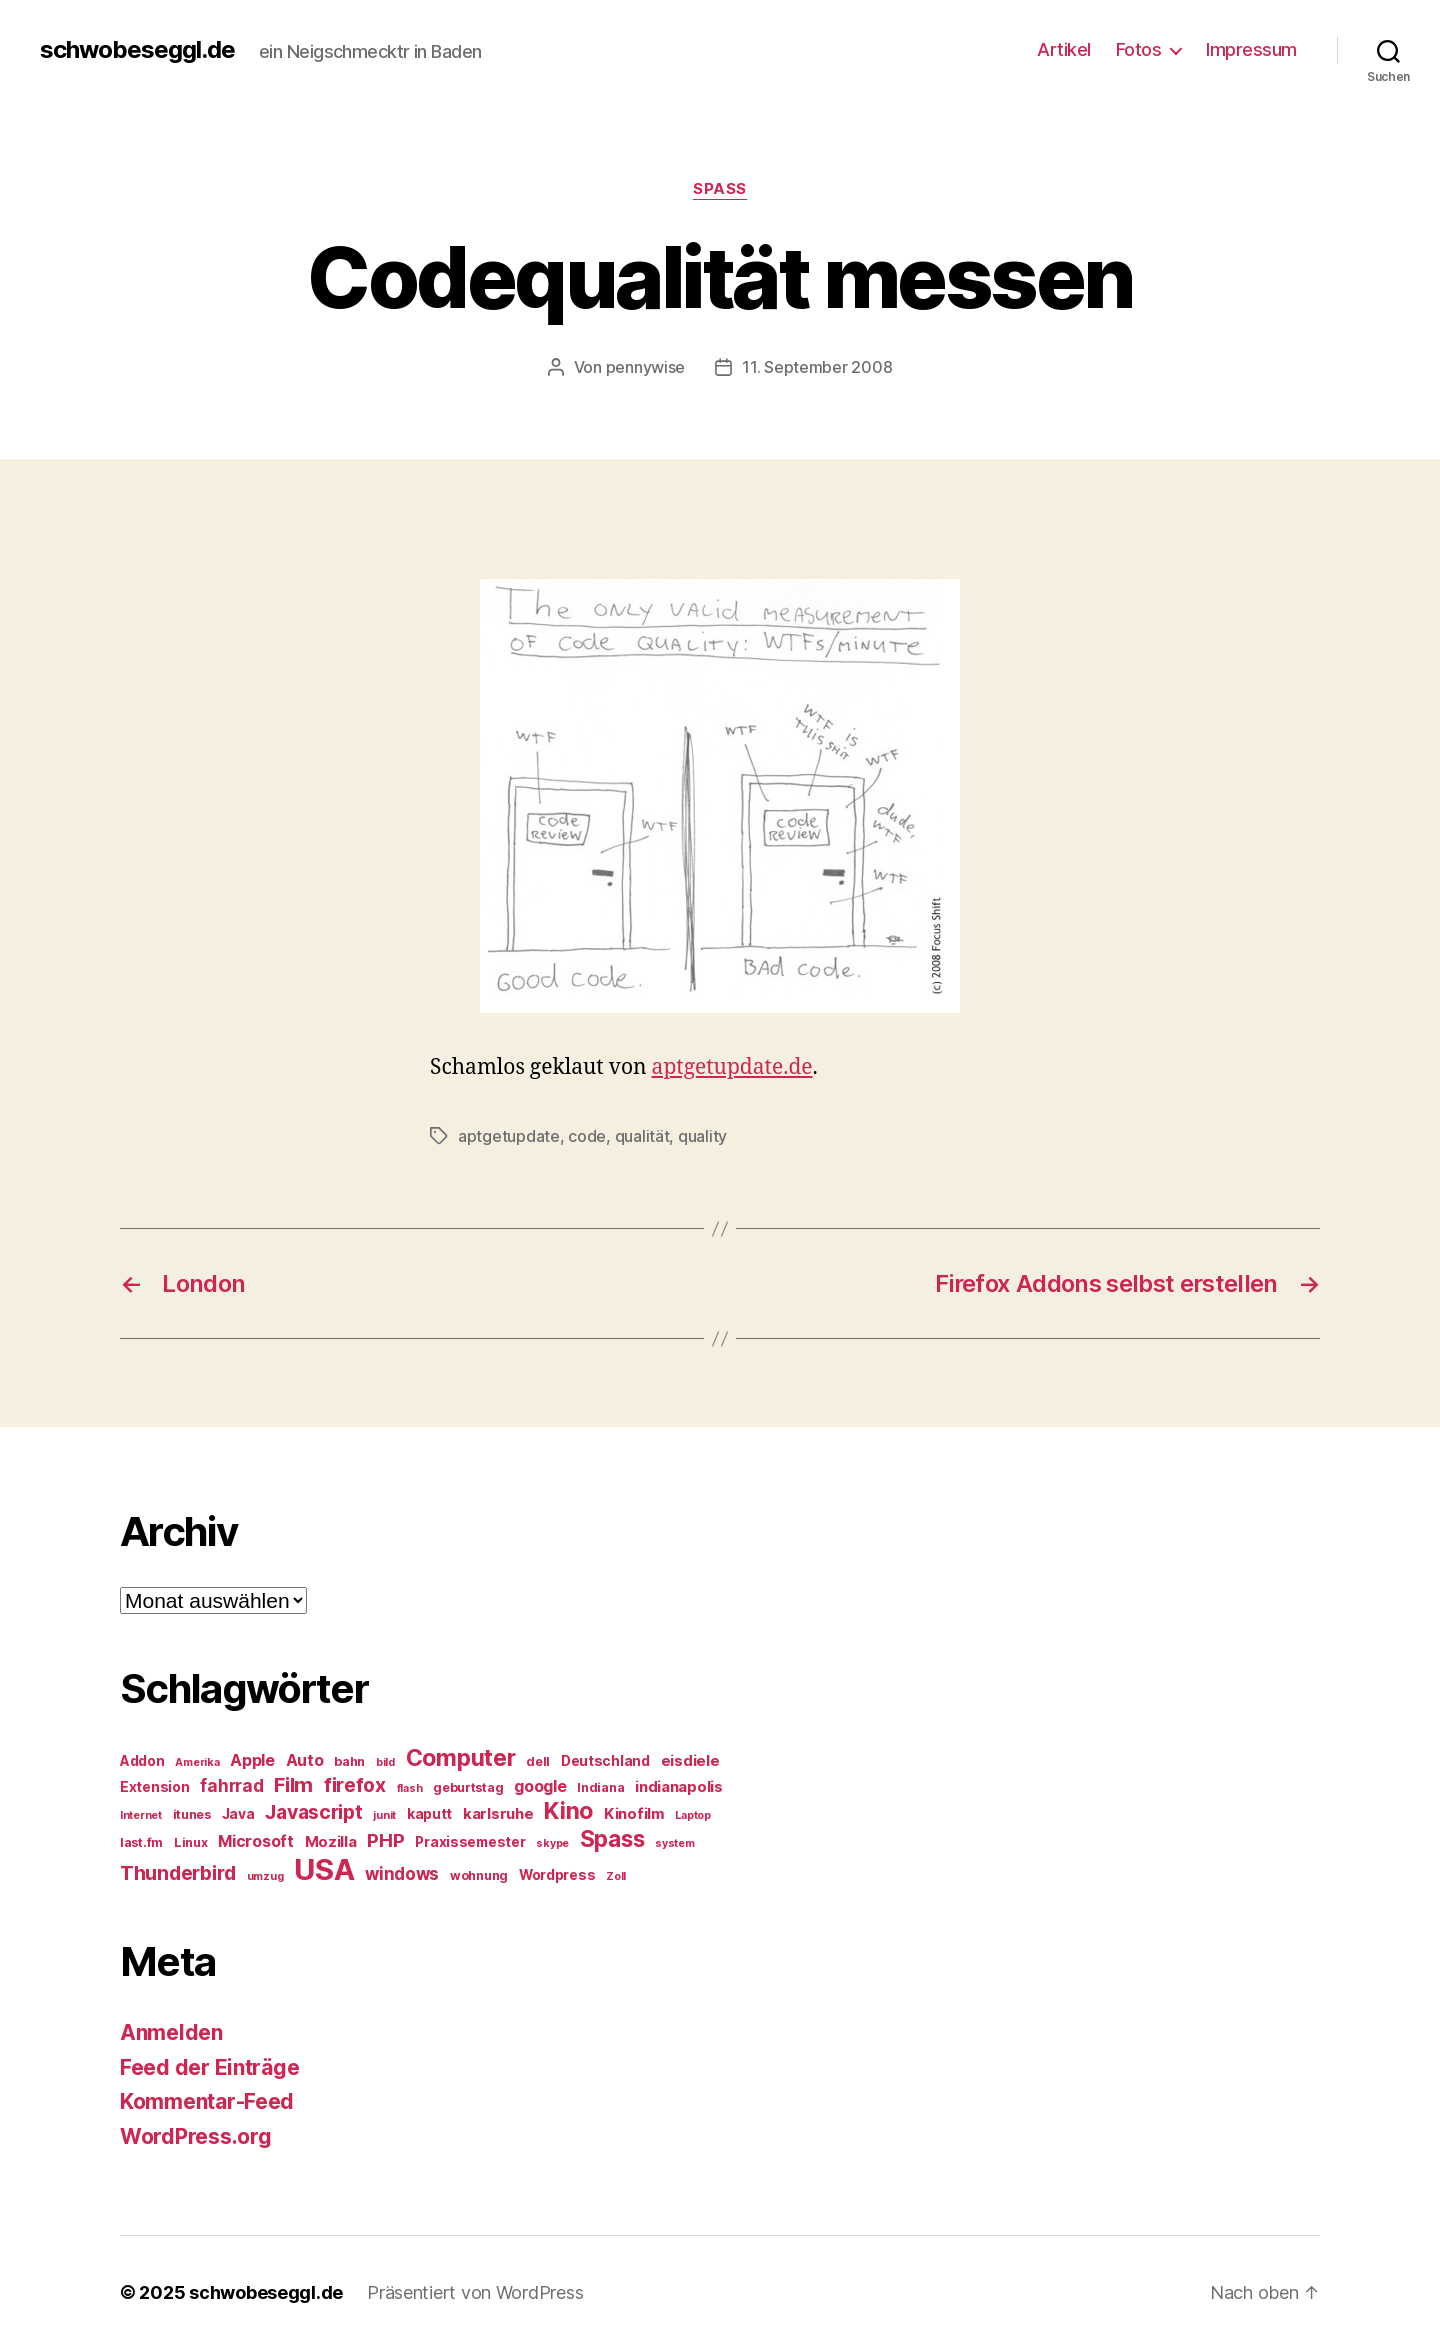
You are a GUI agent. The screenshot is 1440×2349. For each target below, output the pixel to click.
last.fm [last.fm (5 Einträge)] (141, 1842)
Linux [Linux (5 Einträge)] (191, 1842)
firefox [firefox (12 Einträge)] (355, 1785)
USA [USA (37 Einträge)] (324, 1869)
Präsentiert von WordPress (475, 2292)
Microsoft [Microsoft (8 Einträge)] (256, 1841)
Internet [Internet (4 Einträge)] (141, 1815)
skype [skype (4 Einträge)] (552, 1843)
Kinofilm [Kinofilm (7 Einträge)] (634, 1814)
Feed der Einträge (209, 2067)
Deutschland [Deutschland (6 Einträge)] (605, 1761)
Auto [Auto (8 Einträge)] (305, 1760)
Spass (720, 189)
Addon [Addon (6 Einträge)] (142, 1761)
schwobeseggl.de (137, 50)
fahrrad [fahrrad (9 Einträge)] (231, 1786)
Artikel (1064, 49)
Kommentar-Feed (207, 2101)
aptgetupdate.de (732, 1067)
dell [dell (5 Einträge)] (538, 1761)
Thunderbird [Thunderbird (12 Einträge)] (178, 1873)
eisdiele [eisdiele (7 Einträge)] (690, 1761)
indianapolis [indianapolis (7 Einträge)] (679, 1787)
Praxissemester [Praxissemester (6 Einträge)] (470, 1842)
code (587, 1136)
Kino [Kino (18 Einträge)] (568, 1811)
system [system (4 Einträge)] (674, 1843)
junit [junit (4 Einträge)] (384, 1815)
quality (702, 1136)
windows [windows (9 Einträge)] (402, 1874)
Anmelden (171, 2032)
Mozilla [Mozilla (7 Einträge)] (331, 1842)
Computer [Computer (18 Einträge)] (461, 1758)
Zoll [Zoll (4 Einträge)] (616, 1876)
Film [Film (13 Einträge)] (293, 1784)
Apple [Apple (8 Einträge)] (252, 1760)
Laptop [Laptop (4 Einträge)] (692, 1815)
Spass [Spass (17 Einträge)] (612, 1838)
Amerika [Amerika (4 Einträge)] (197, 1762)
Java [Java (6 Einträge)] (238, 1814)
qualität (642, 1136)
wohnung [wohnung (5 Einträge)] (479, 1875)
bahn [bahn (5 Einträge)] (349, 1761)
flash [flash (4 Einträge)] (410, 1788)
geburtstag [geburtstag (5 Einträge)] (468, 1787)
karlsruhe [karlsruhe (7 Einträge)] (498, 1814)
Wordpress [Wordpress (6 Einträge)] (557, 1875)
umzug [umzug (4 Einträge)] (265, 1876)
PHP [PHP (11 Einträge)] (385, 1840)
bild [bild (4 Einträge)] (385, 1762)
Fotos (1139, 49)
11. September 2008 (817, 367)
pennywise (646, 367)
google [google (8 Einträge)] (540, 1786)
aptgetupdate (509, 1136)
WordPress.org (196, 2136)
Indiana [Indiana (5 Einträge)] (600, 1787)
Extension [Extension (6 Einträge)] (155, 1787)
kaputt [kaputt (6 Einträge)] (429, 1814)
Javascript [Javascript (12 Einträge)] (313, 1812)
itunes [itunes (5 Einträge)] (192, 1814)
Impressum (1251, 49)
